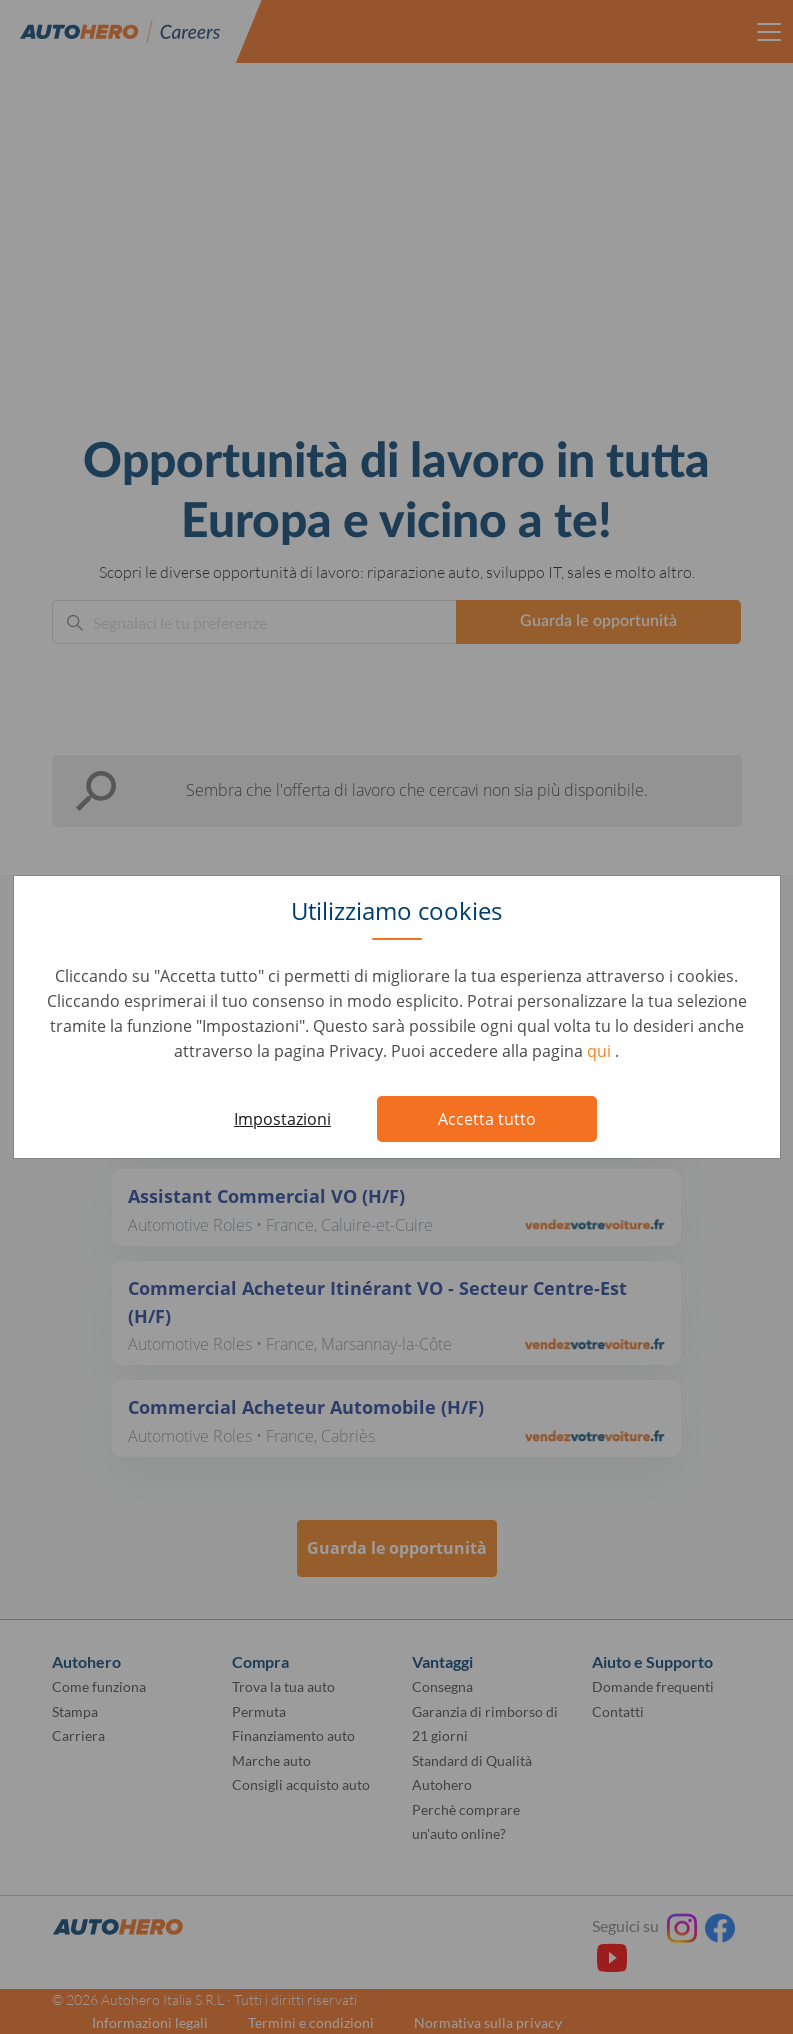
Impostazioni (282, 1119)
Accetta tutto (487, 1119)
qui (601, 1051)
